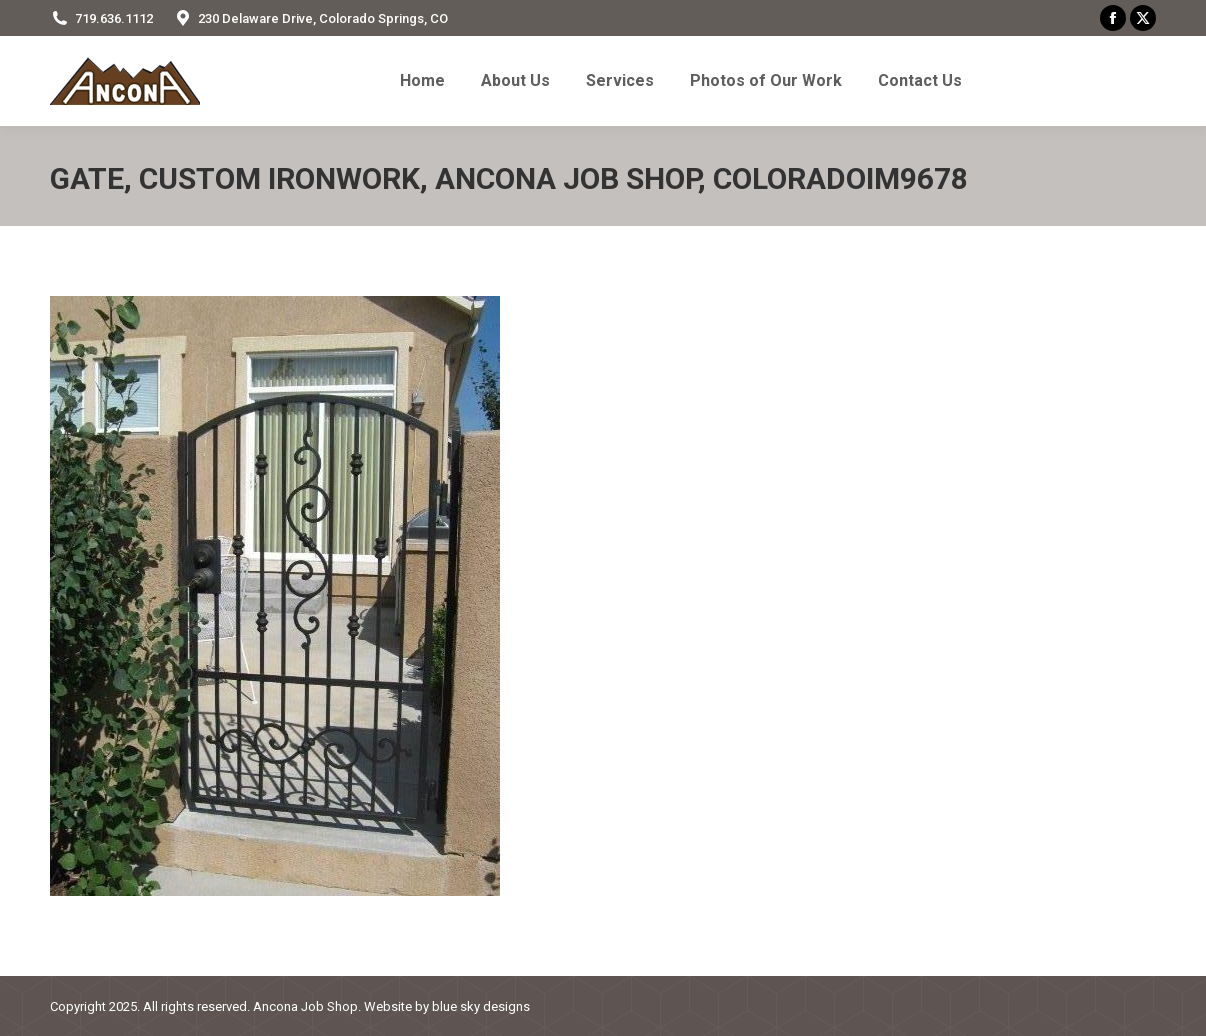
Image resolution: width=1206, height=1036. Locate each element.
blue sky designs (481, 1006)
